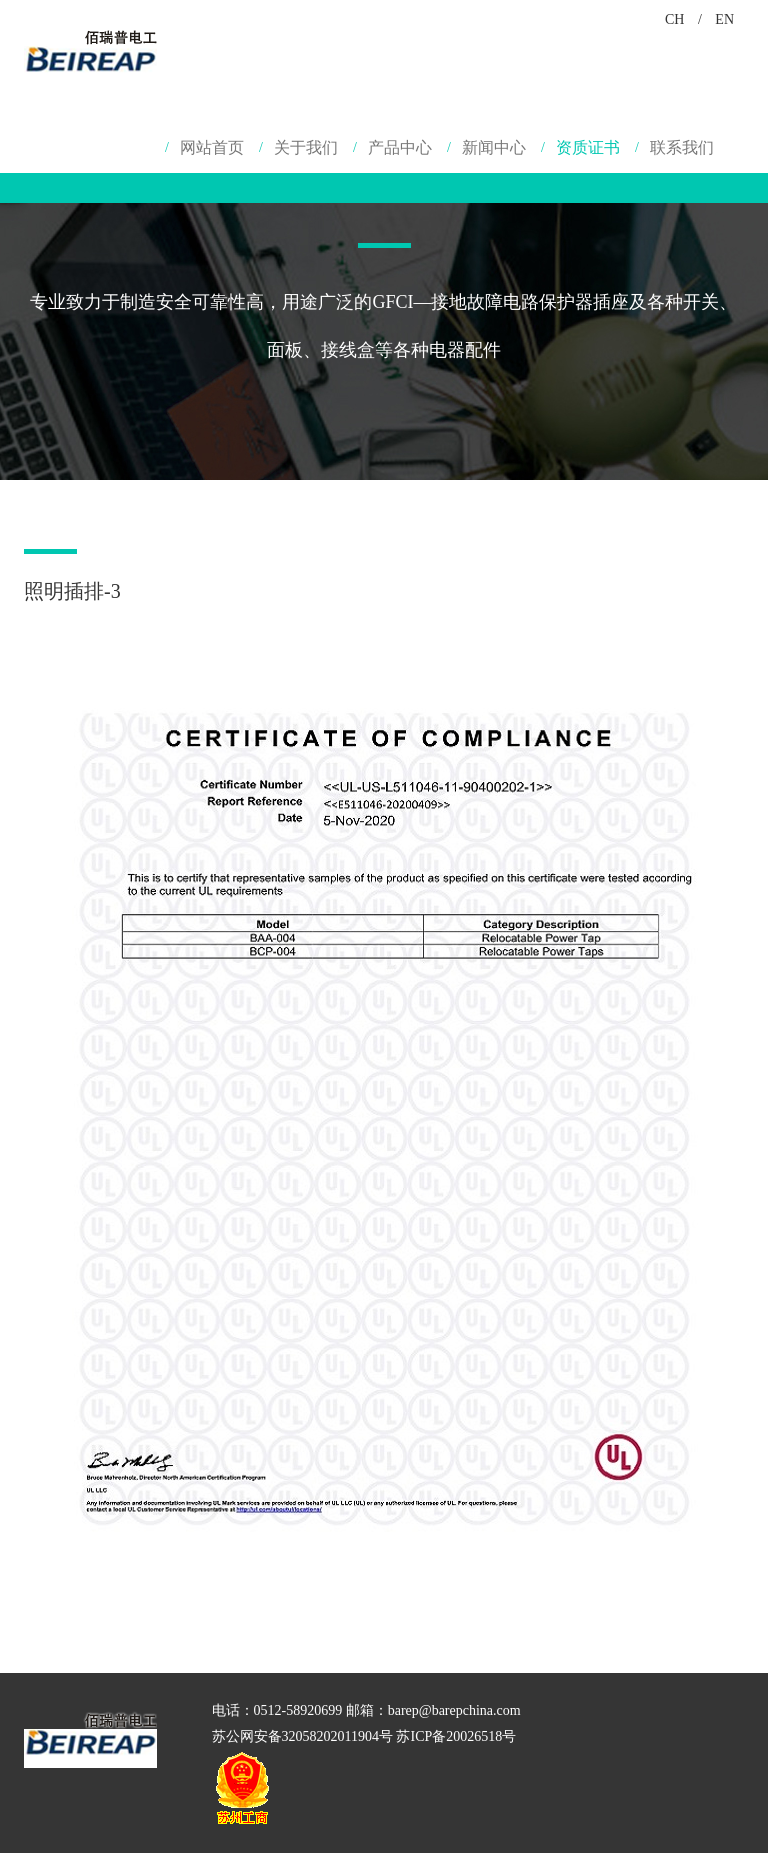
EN (724, 19)
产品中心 (400, 147)
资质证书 (588, 147)
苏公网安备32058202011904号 (302, 1736)
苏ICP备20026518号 (456, 1736)
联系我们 (682, 147)
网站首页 (212, 147)
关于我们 (306, 147)
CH (674, 19)
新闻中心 (494, 147)
